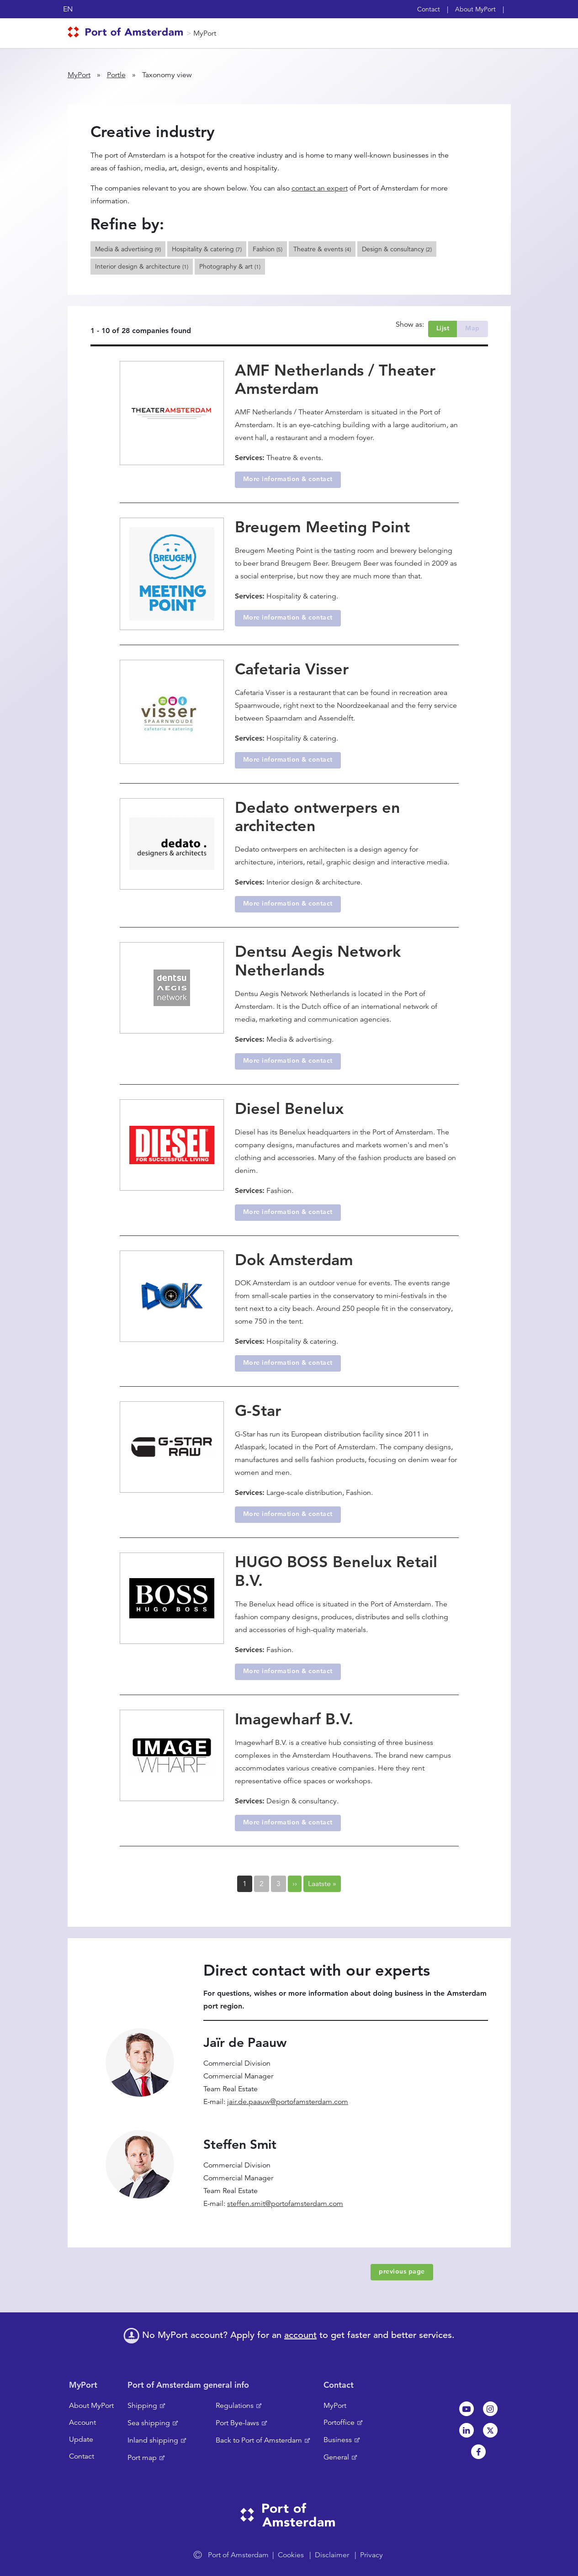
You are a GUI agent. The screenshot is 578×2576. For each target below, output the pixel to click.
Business (337, 2439)
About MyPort (475, 9)
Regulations (235, 2405)
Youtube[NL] (466, 2408)
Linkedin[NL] (466, 2430)
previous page (402, 2271)
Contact (428, 9)
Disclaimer (332, 2555)
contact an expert (320, 188)
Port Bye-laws (237, 2423)
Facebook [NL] (478, 2451)
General (336, 2457)
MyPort (204, 33)
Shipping (142, 2405)
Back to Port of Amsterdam (259, 2440)
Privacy (371, 2555)
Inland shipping (152, 2440)
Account (82, 2422)
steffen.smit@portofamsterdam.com (285, 2203)
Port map (142, 2457)
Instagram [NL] (490, 2408)
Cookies (291, 2555)
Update (81, 2439)
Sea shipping (148, 2423)
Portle (116, 75)
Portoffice (339, 2422)
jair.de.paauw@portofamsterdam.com (287, 2101)
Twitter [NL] (490, 2430)
